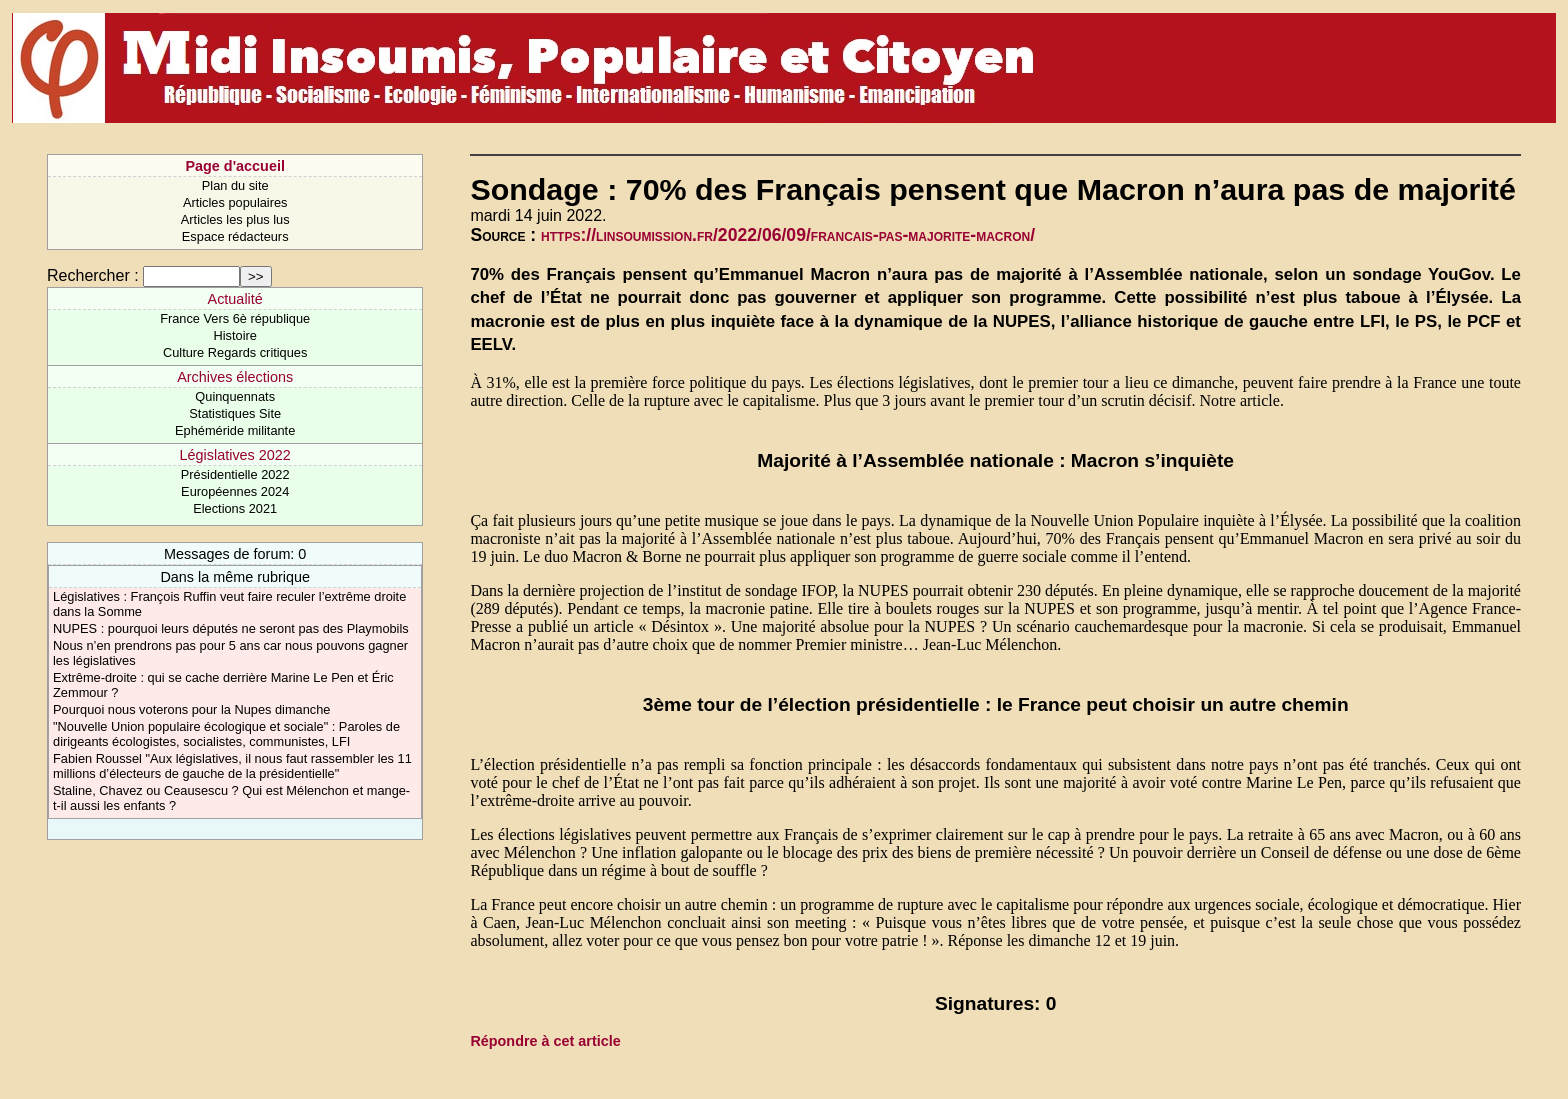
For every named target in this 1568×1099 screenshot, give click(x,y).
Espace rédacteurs (235, 236)
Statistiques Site (235, 413)
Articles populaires (235, 202)
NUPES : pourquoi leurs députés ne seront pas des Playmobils (231, 628)
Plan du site (235, 185)
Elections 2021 (235, 508)
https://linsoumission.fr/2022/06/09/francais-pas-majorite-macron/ (788, 235)
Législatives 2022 (235, 455)
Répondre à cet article (545, 1041)
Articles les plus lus (235, 219)
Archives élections (235, 377)
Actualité (235, 299)
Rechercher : (93, 275)
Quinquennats (235, 396)
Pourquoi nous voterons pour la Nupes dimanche (191, 709)
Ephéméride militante (235, 430)
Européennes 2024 (235, 491)
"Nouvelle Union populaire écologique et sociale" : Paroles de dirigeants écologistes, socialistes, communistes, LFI (226, 734)
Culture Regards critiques (235, 352)
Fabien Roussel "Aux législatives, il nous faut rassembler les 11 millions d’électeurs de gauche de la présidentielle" (232, 766)
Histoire (234, 335)
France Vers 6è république (235, 318)
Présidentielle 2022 (235, 474)
